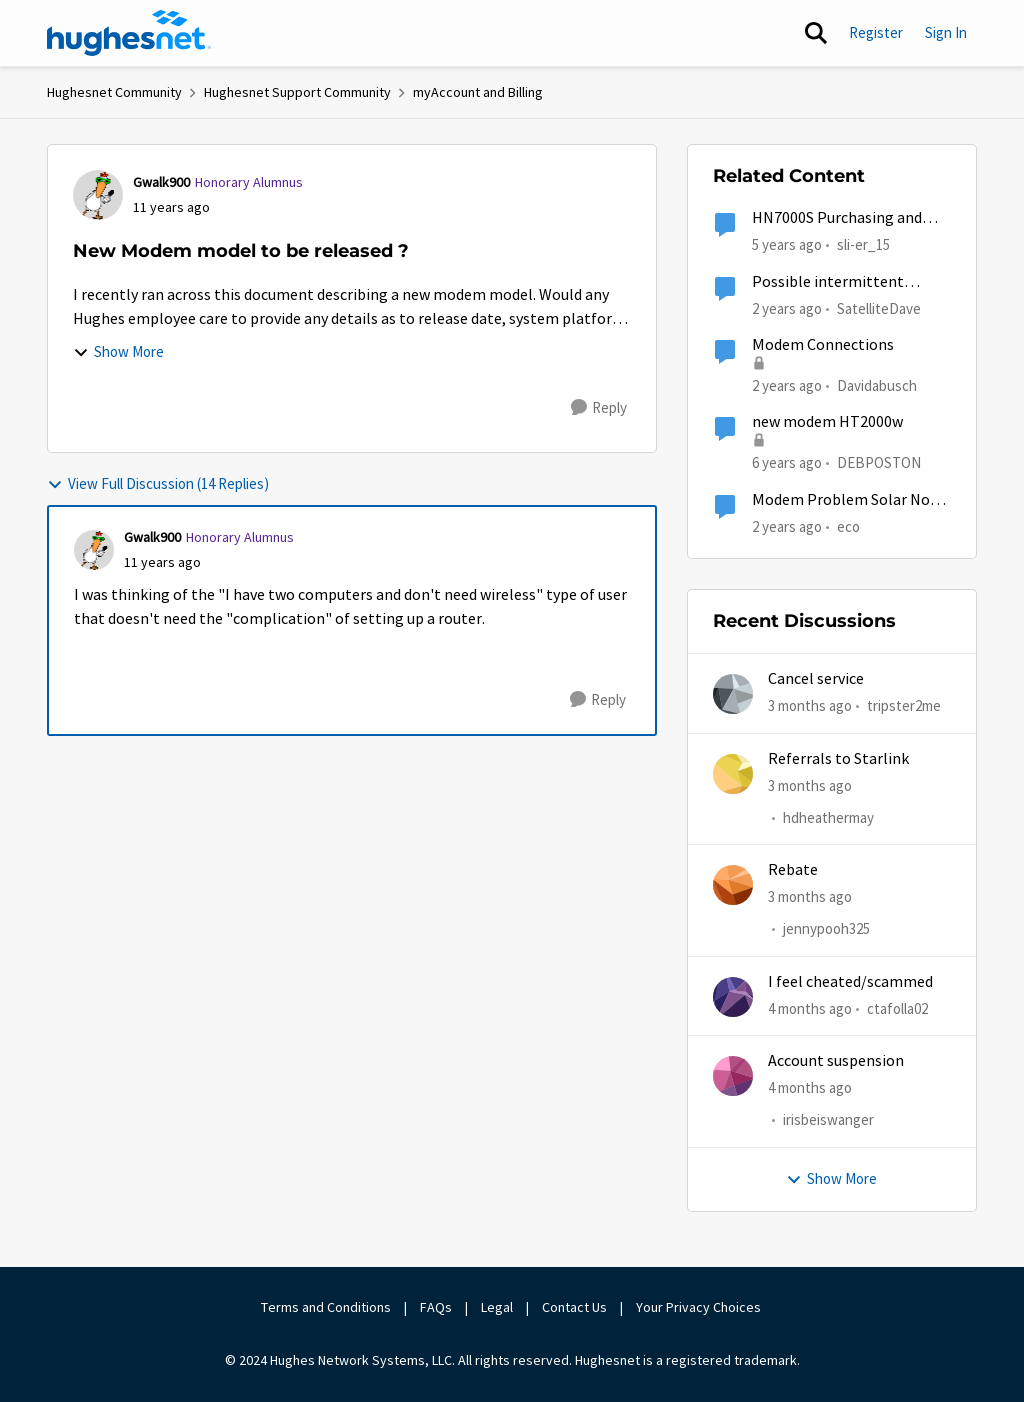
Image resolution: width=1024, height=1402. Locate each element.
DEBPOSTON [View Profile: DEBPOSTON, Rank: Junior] (879, 462)
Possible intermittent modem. (828, 282)
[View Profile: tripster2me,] (733, 694)
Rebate (793, 870)
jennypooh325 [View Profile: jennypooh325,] (826, 929)
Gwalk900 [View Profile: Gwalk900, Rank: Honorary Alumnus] (161, 182)
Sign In (946, 32)
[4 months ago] (810, 1009)
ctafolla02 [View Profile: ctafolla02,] (897, 1008)
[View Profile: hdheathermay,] (733, 774)
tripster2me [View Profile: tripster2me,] (904, 705)
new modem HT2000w (827, 422)
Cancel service (816, 679)
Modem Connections (823, 345)
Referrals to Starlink (838, 759)
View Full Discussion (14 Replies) (158, 483)
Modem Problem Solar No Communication (841, 500)
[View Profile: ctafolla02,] (733, 997)
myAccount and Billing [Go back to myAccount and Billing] (478, 92)
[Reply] (599, 408)
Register (876, 32)
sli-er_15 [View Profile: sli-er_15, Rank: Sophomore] (863, 244)
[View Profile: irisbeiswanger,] (733, 1076)
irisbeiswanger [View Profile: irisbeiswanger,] (828, 1120)
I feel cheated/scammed (850, 982)
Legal (497, 1307)
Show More (118, 351)
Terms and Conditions (326, 1307)
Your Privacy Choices (700, 1307)
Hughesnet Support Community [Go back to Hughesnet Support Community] (297, 92)
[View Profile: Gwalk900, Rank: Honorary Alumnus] (98, 195)
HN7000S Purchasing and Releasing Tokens (837, 218)
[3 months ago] (810, 706)
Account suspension (836, 1061)
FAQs (436, 1307)
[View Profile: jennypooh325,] (733, 885)
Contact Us (574, 1307)
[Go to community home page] (129, 33)
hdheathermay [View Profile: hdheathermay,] (828, 817)
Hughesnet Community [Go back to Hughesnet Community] (114, 92)
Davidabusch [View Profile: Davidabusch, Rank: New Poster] (877, 385)
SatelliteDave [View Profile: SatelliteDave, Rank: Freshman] (879, 307)
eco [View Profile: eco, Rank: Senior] (848, 525)
